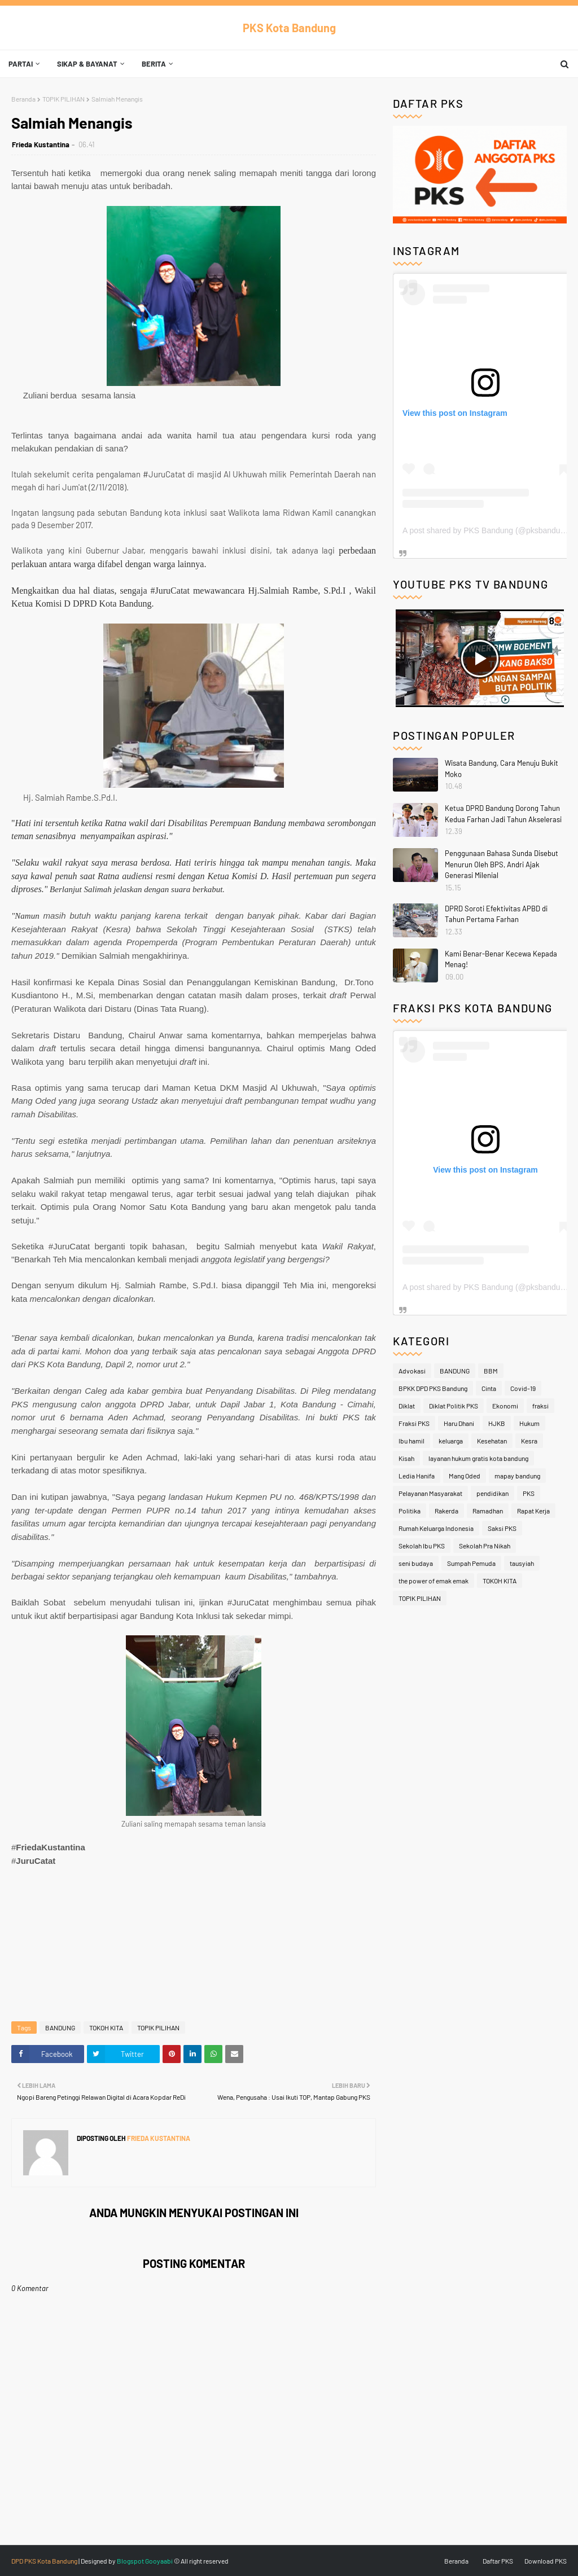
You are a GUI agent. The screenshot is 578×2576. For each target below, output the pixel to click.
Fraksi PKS (414, 1423)
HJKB (496, 1423)
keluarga (451, 1441)
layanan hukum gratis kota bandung (478, 1458)
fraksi (540, 1406)
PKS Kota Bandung (289, 27)
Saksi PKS (502, 1528)
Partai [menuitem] (20, 63)
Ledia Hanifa (417, 1476)
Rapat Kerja (533, 1511)
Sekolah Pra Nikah (484, 1546)
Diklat (407, 1406)
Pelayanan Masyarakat (430, 1493)
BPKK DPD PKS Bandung (433, 1388)
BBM (491, 1371)
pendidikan (492, 1493)
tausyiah (522, 1563)
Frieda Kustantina (40, 144)
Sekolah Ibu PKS (422, 1546)
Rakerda (446, 1511)
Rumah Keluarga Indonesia (436, 1528)
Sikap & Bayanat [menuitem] (87, 63)
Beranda (23, 99)
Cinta (488, 1388)
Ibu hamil (411, 1441)
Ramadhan (487, 1511)
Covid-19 (523, 1388)
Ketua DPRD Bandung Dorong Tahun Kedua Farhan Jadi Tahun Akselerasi (503, 814)
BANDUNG (60, 2027)
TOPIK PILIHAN (63, 99)
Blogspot (130, 2561)
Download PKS (545, 2561)
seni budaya (416, 1563)
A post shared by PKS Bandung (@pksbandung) (487, 530)
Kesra (529, 1441)
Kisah (406, 1458)
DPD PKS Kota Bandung (44, 2561)
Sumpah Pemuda (471, 1563)
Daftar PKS (498, 2561)
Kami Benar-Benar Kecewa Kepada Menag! (501, 959)
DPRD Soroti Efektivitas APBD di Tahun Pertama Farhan (496, 914)
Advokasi (412, 1371)
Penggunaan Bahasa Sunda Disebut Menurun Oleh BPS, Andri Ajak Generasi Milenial (501, 864)
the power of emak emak (433, 1581)
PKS (529, 1493)
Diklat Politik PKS (453, 1406)
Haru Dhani (459, 1423)
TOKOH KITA (106, 2027)
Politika (410, 1511)
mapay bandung (517, 1476)
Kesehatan (492, 1441)
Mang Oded (464, 1476)
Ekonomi (505, 1406)
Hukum (529, 1423)
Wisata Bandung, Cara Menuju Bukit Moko (501, 768)
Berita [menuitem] (154, 63)
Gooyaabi (159, 2561)
